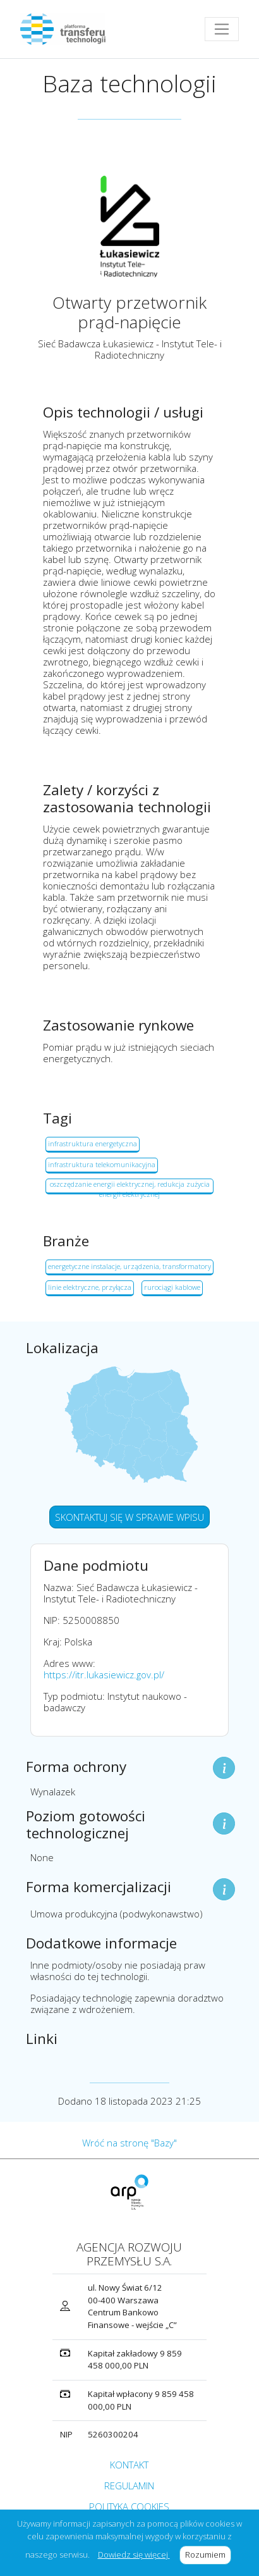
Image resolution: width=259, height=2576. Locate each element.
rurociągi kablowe (172, 1287)
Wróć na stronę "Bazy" (129, 2142)
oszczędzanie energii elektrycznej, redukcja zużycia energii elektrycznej (130, 1186)
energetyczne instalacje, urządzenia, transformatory (129, 1266)
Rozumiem (208, 2554)
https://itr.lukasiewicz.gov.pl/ (104, 1674)
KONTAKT (129, 2464)
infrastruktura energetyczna (92, 1143)
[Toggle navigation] (222, 29)
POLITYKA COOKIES (129, 2506)
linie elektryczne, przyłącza (89, 1287)
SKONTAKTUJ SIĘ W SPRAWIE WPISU (129, 1517)
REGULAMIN (129, 2485)
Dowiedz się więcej (134, 2554)
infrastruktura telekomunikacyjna (101, 1164)
